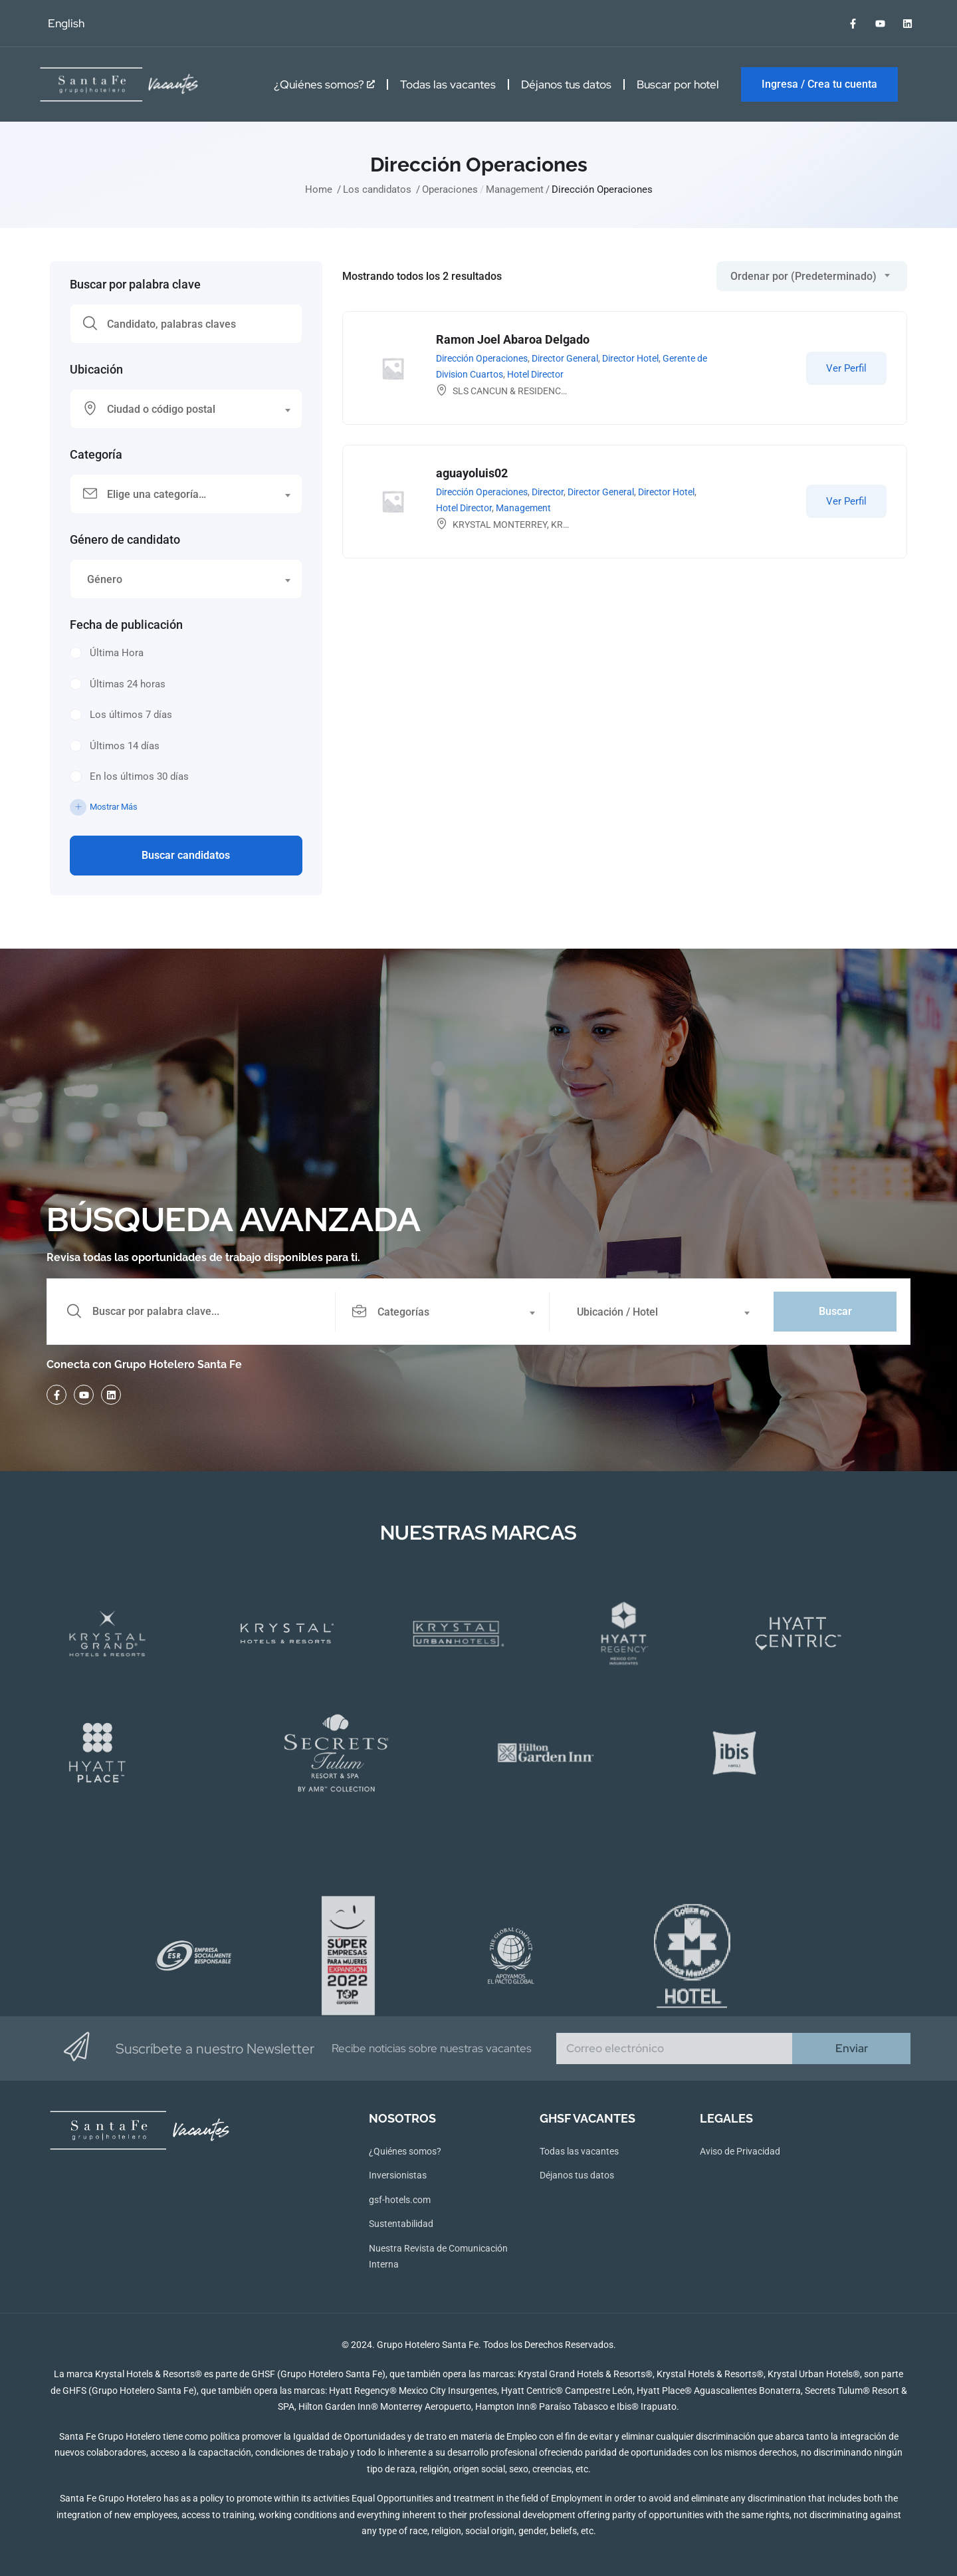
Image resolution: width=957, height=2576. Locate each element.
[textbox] (177, 409)
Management (515, 189)
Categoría (96, 455)
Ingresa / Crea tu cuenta (819, 84)
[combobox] (186, 409)
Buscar (835, 1311)
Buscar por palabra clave (135, 285)
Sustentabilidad (401, 2223)
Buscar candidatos (186, 855)
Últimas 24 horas (127, 684)
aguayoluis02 (472, 473)
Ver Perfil (846, 368)
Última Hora (117, 653)
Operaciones (450, 189)
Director (548, 492)
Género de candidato (125, 540)
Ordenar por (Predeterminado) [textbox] (803, 276)
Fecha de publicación (126, 625)
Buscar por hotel (678, 84)
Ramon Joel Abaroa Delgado (512, 339)
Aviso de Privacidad (740, 2151)
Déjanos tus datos (566, 84)
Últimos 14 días (125, 746)
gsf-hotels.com (400, 2199)
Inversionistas (398, 2175)
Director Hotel (630, 358)
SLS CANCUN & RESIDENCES (512, 391)
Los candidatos (377, 189)
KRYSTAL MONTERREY (500, 524)
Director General (565, 358)
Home (318, 189)
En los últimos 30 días (139, 776)
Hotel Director (535, 374)
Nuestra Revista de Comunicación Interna (438, 2256)
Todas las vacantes (448, 84)
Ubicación (96, 370)
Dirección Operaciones (482, 358)
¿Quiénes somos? (324, 84)
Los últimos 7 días (131, 715)
